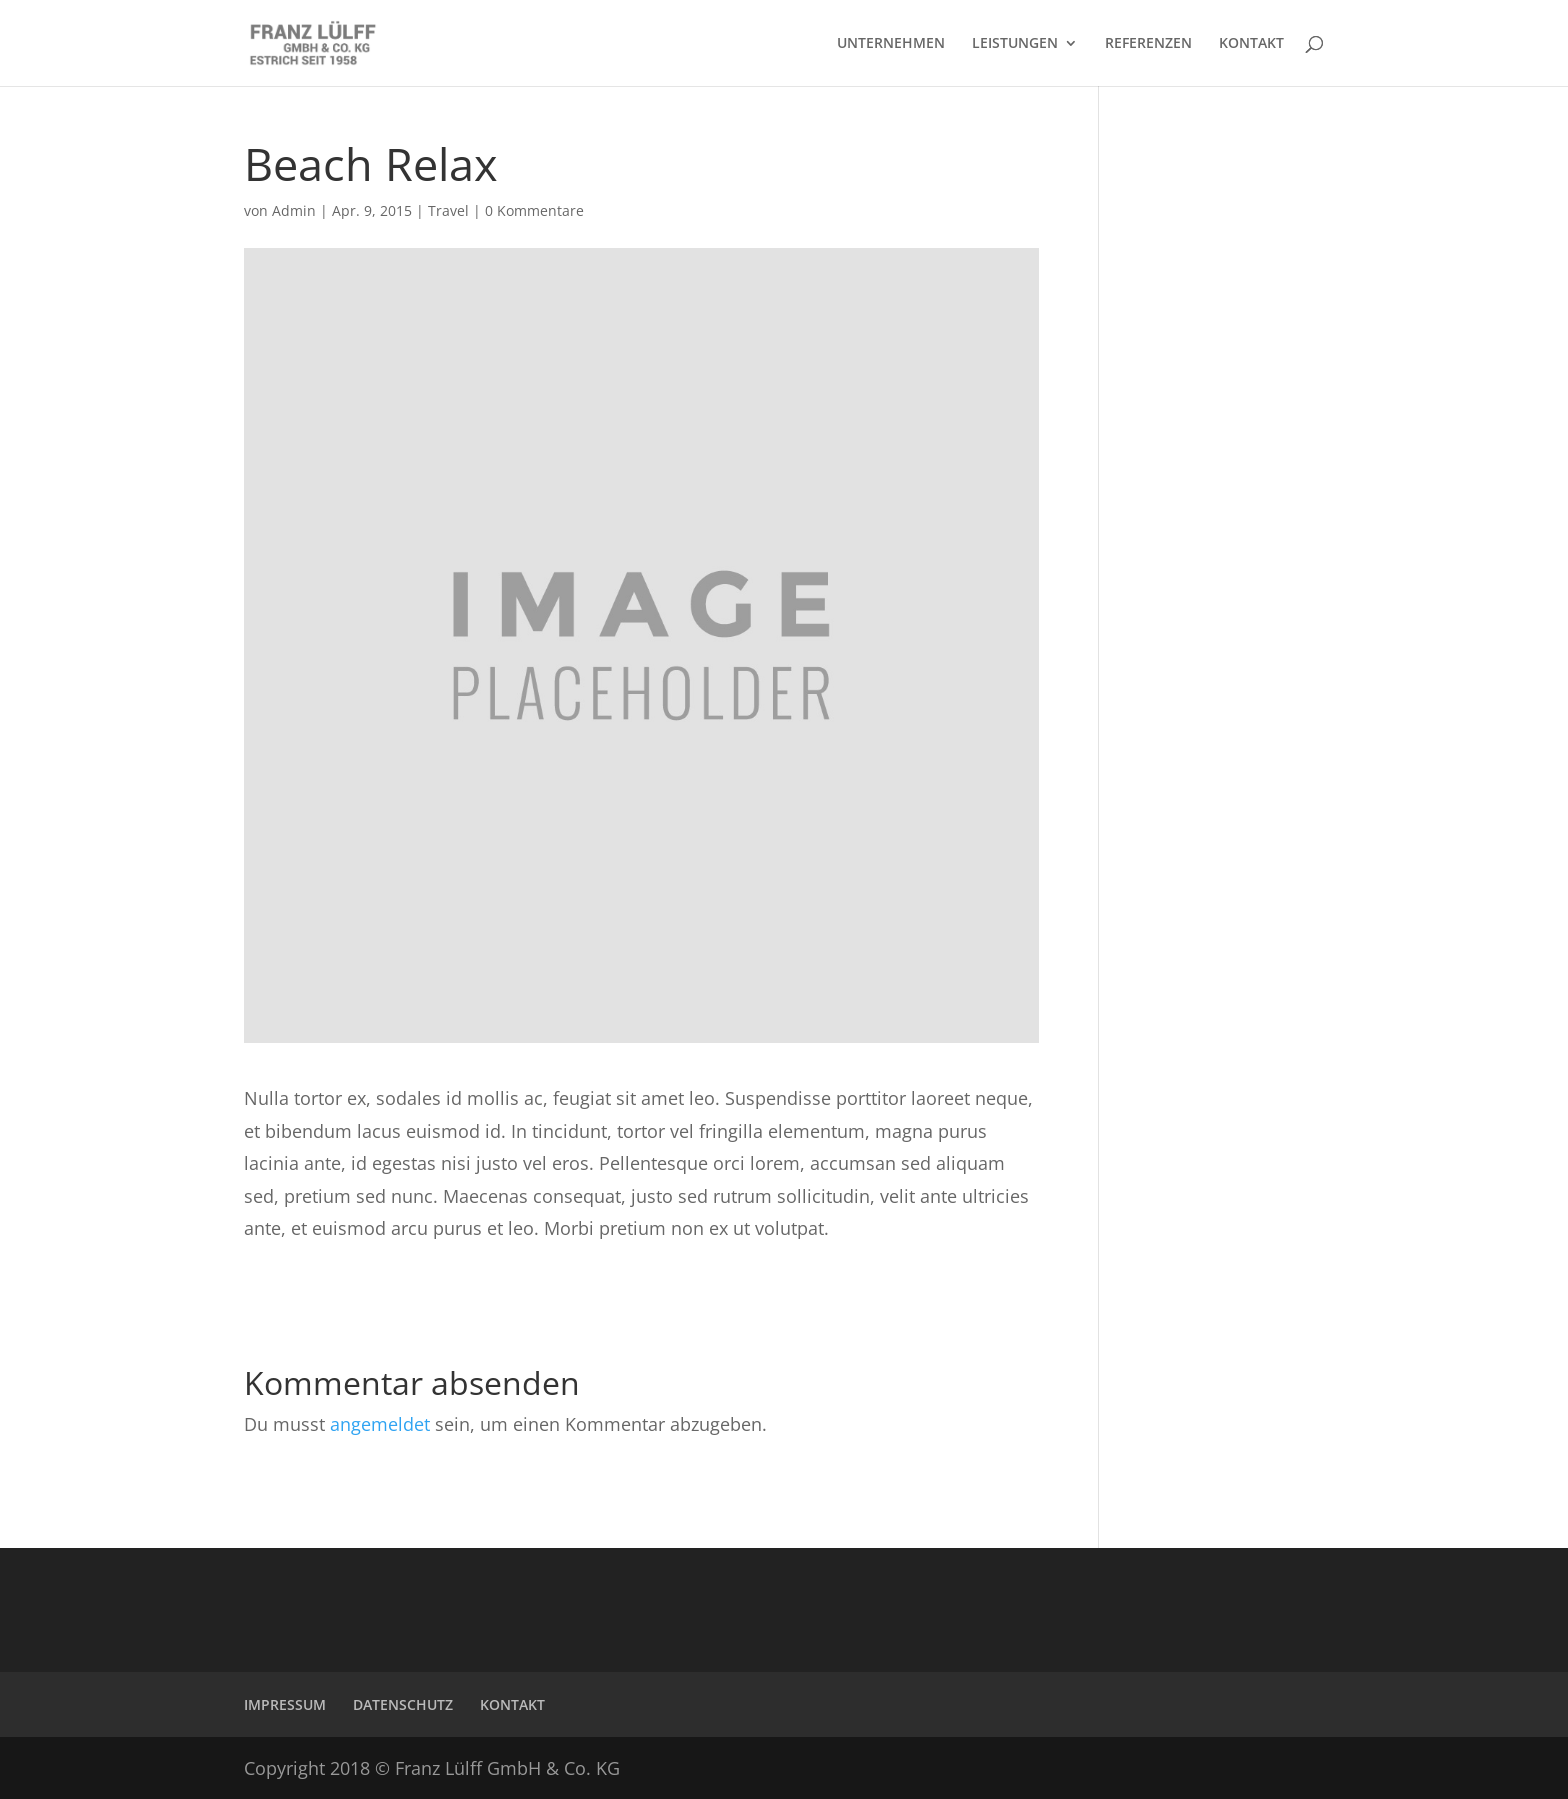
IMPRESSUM (285, 1704)
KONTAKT (1251, 44)
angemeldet (380, 1424)
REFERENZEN (1148, 44)
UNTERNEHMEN (891, 44)
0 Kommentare (534, 210)
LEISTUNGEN (1015, 44)
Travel (448, 210)
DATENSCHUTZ (403, 1704)
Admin (294, 210)
